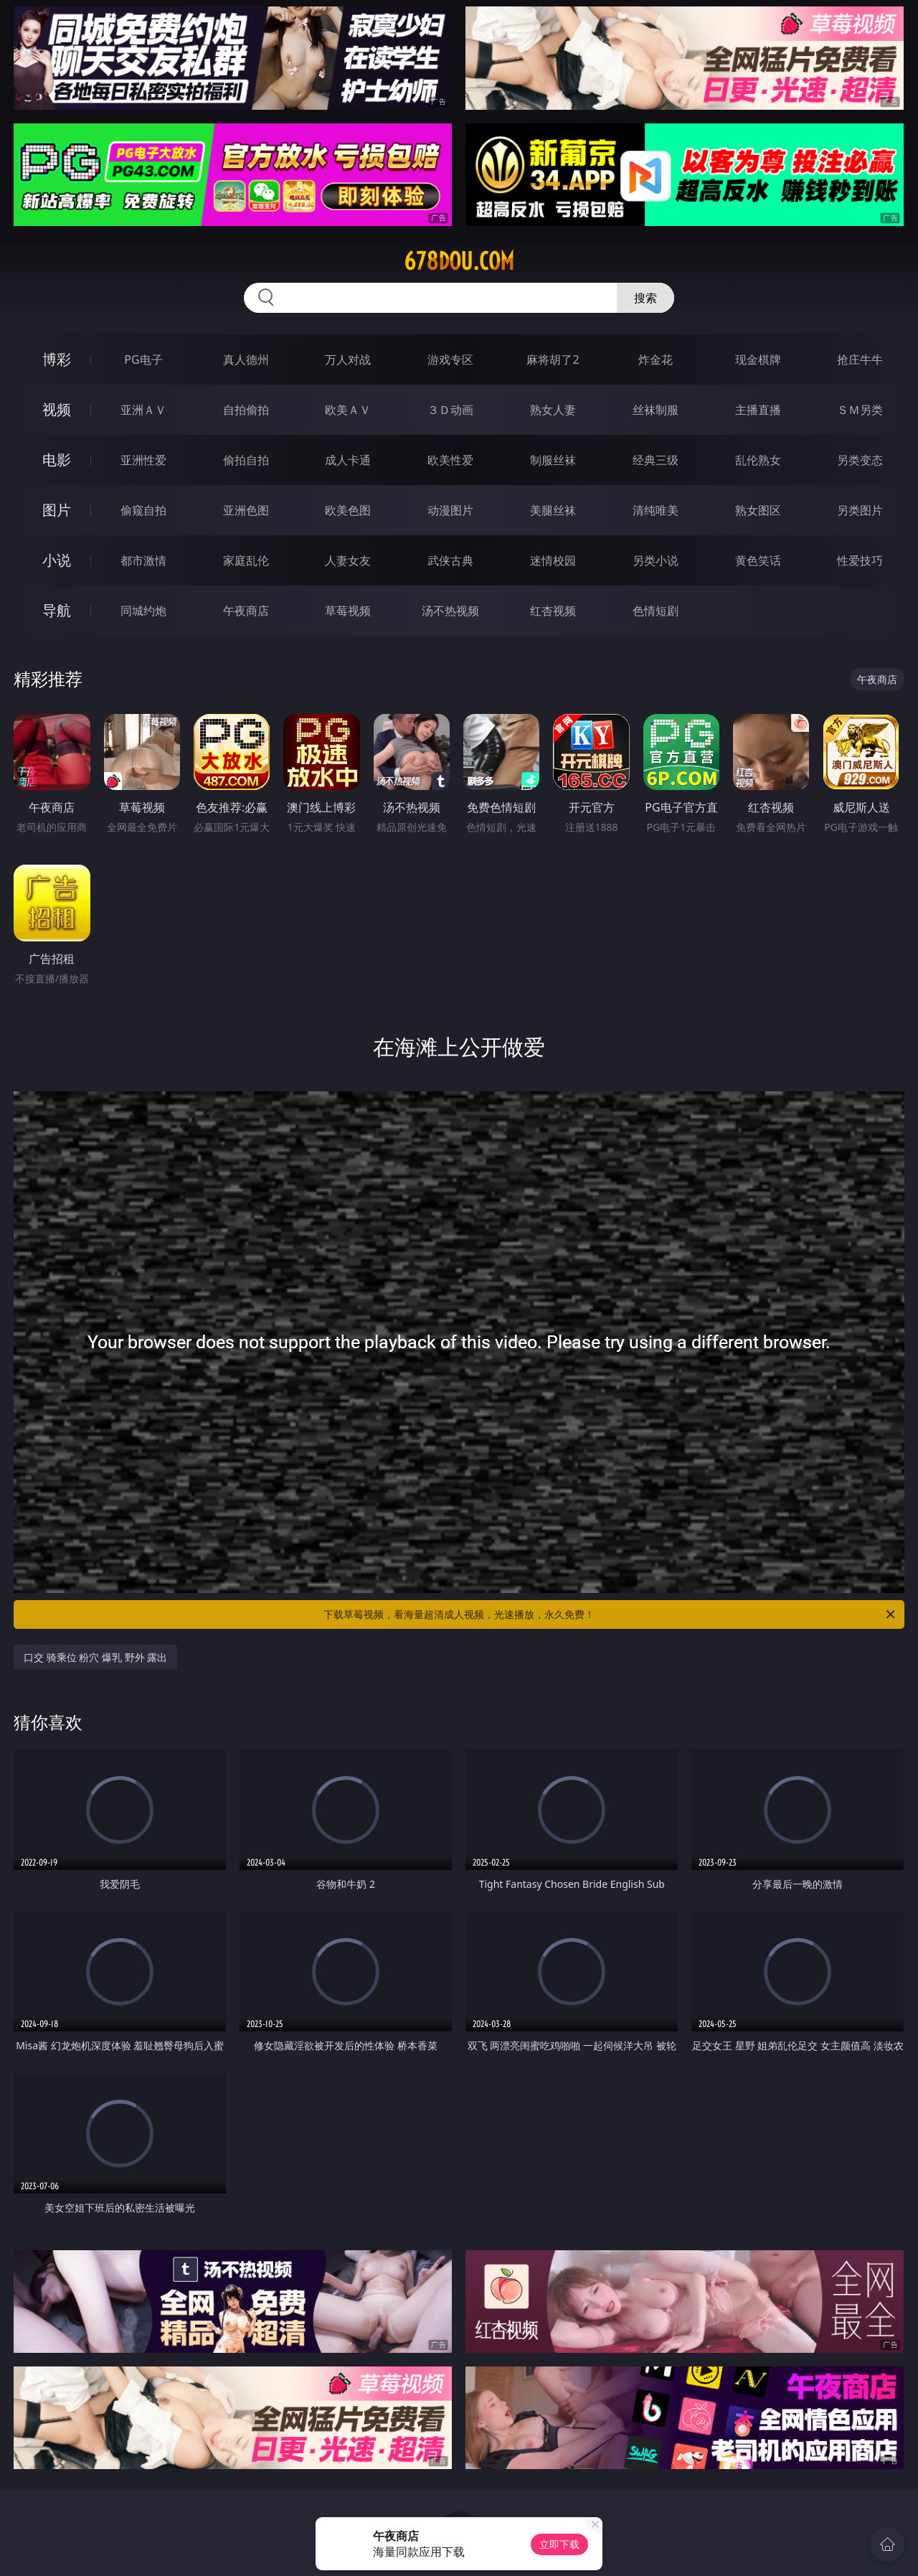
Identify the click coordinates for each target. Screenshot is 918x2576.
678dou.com (459, 261)
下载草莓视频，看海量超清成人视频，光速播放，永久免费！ (610, 1614)
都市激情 (143, 560)
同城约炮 (143, 611)
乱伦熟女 (758, 460)
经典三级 (655, 460)
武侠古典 (450, 560)
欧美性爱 (450, 460)
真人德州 (246, 359)
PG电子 (143, 359)
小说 (56, 560)
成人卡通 (348, 460)
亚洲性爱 (143, 460)
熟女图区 (758, 510)
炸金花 (655, 359)
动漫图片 (450, 510)
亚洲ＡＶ (143, 410)
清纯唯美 (655, 510)
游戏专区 (450, 359)
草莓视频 (348, 611)
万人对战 (348, 359)
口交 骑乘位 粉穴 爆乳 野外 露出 (95, 1657)
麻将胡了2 (552, 359)
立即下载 (559, 2544)
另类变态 (860, 460)
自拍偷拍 (246, 410)
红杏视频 (553, 611)
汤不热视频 (450, 611)
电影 (56, 459)
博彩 (56, 359)
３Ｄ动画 (450, 410)
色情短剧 (655, 611)
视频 (56, 409)
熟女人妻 (553, 410)
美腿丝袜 (553, 510)
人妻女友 (348, 560)
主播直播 (758, 410)
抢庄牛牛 (860, 359)
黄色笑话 (758, 560)
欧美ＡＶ (348, 410)
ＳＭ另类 (860, 410)
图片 (56, 510)
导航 (56, 610)
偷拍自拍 (246, 460)
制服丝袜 (553, 460)
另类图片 (860, 510)
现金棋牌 (758, 359)
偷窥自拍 (143, 510)
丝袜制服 (655, 410)
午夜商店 (246, 611)
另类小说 (655, 560)
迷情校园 (553, 560)
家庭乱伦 (246, 560)
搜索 (645, 298)
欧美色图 (348, 510)
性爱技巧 (860, 560)
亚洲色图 (246, 510)
